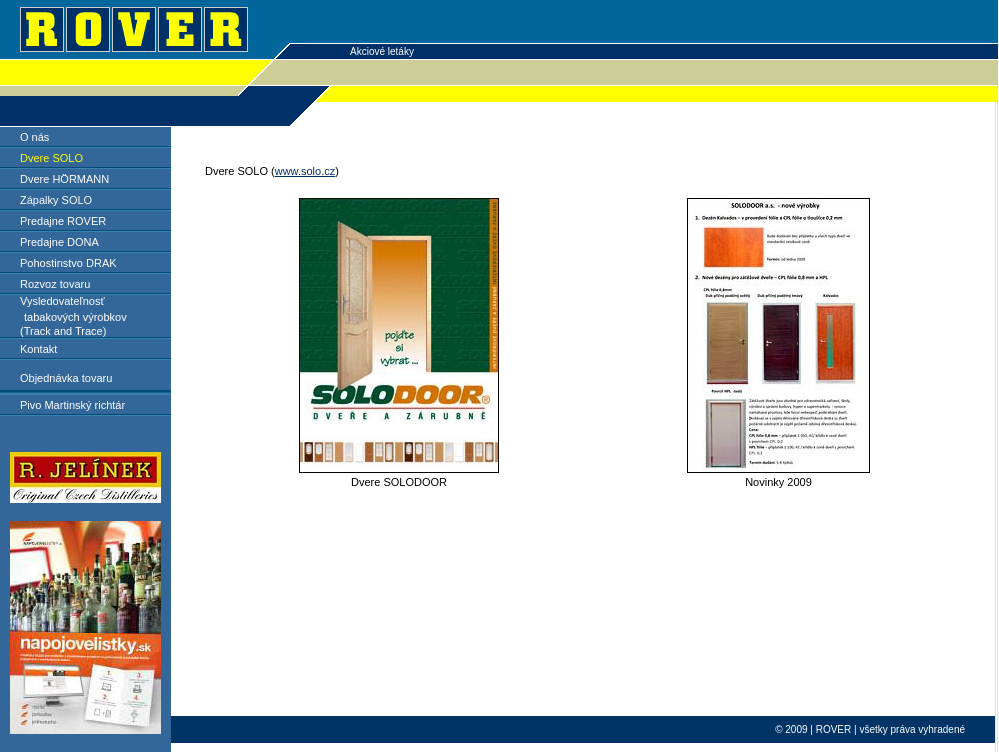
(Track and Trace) (63, 331)
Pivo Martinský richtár (72, 405)
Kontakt (38, 349)
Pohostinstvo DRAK (68, 263)
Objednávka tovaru (66, 378)
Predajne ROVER (63, 221)
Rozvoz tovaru (55, 284)
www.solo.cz (305, 171)
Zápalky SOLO (56, 200)
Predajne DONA (59, 242)
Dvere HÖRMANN (64, 179)
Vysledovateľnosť (62, 301)
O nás (34, 137)
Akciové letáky (382, 51)
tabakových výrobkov (75, 317)
